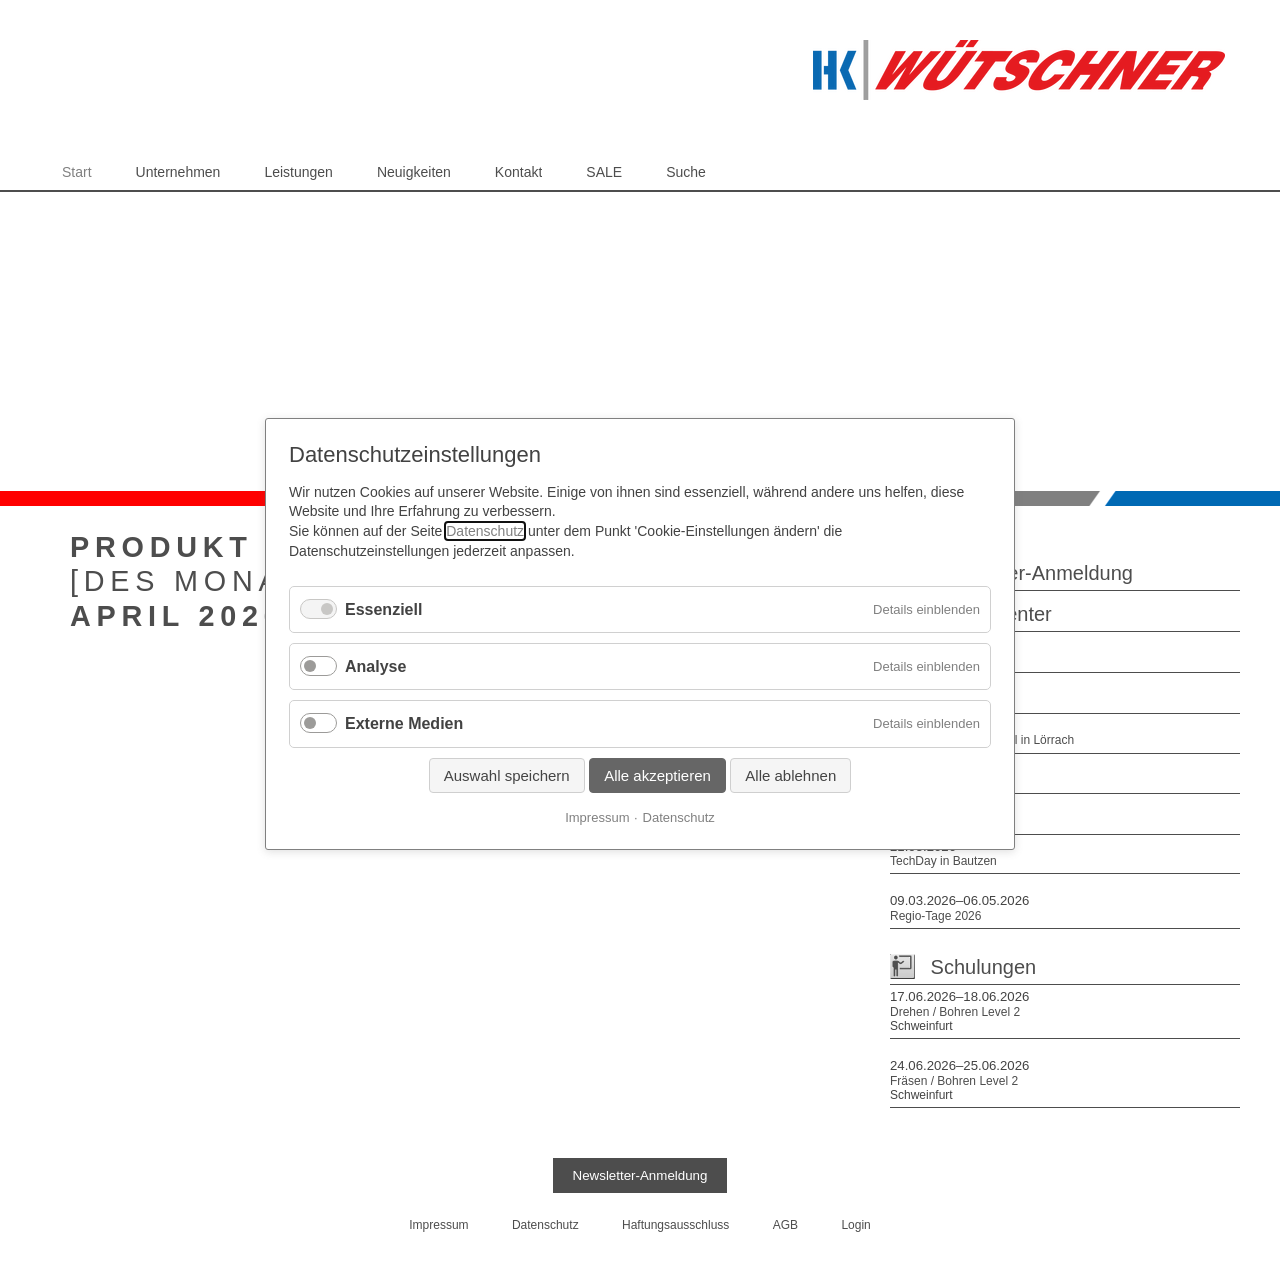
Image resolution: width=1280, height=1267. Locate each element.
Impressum (597, 816)
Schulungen (984, 967)
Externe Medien (404, 723)
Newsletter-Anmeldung (1032, 573)
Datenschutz (485, 531)
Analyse (375, 666)
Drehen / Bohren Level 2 (955, 1012)
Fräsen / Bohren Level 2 (954, 1081)
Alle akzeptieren (657, 774)
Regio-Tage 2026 (935, 916)
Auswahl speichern (507, 774)
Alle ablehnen (790, 774)
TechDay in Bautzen (943, 861)
